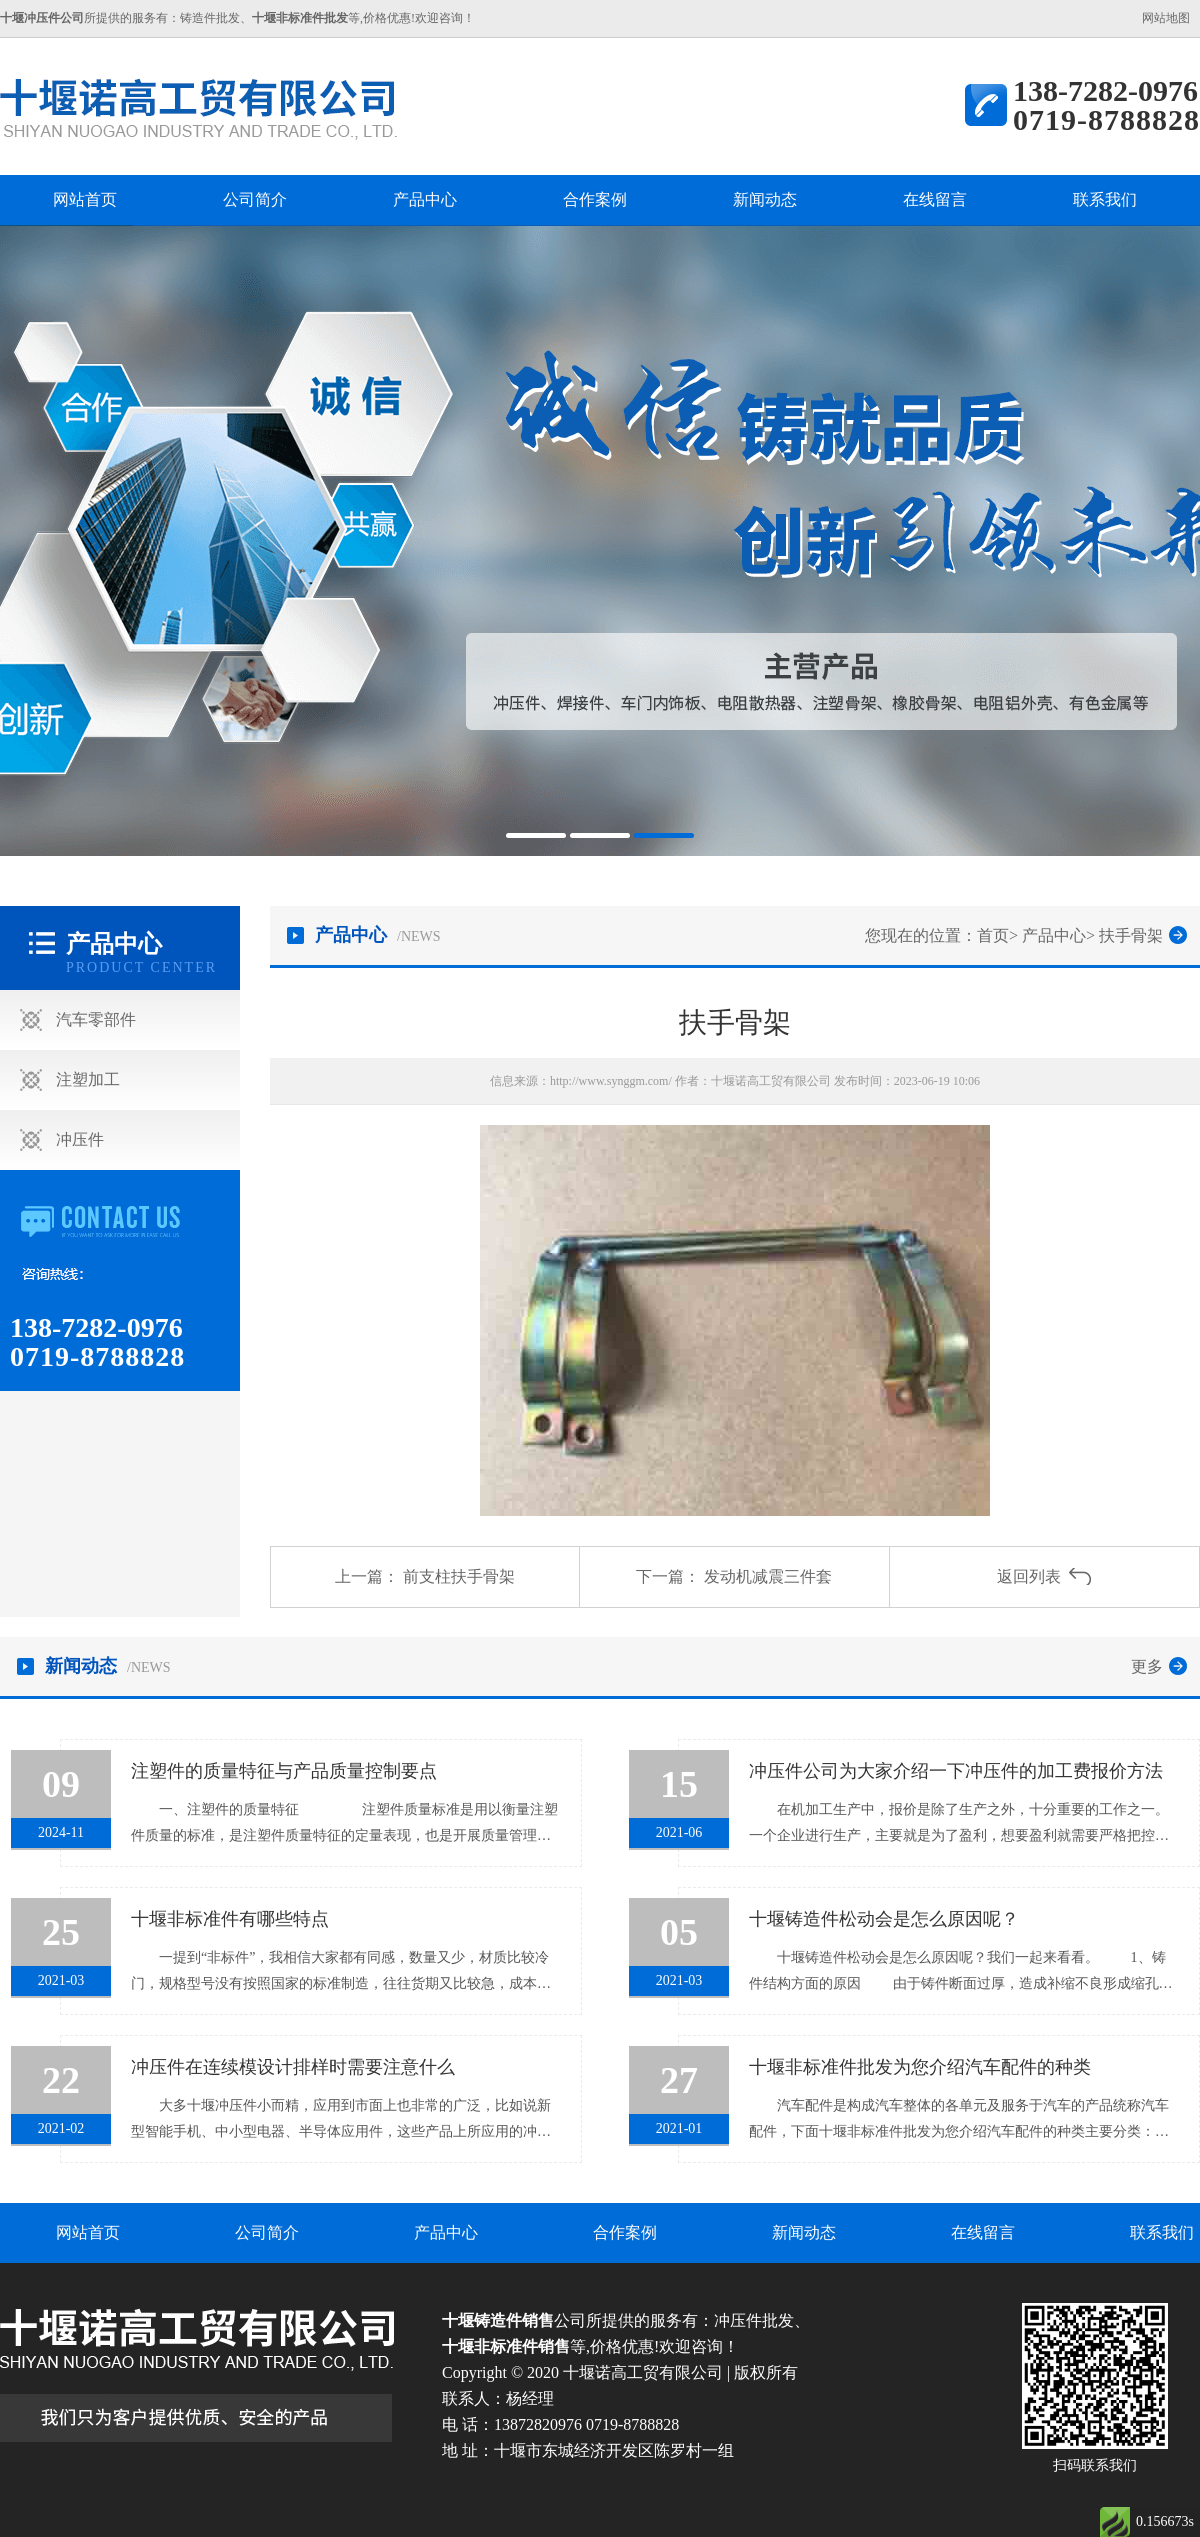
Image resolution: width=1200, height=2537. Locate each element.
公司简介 (255, 199)
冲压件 (80, 1139)
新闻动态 (765, 199)
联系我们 (1105, 199)
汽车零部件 (96, 1019)
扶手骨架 (1131, 935)
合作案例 (595, 199)
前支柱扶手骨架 (459, 1576)
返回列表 (1029, 1576)
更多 (1147, 1666)
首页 (993, 935)
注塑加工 (88, 1079)
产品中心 (425, 199)
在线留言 (935, 199)
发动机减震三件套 (768, 1576)
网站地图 (1166, 18)
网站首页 (85, 199)
